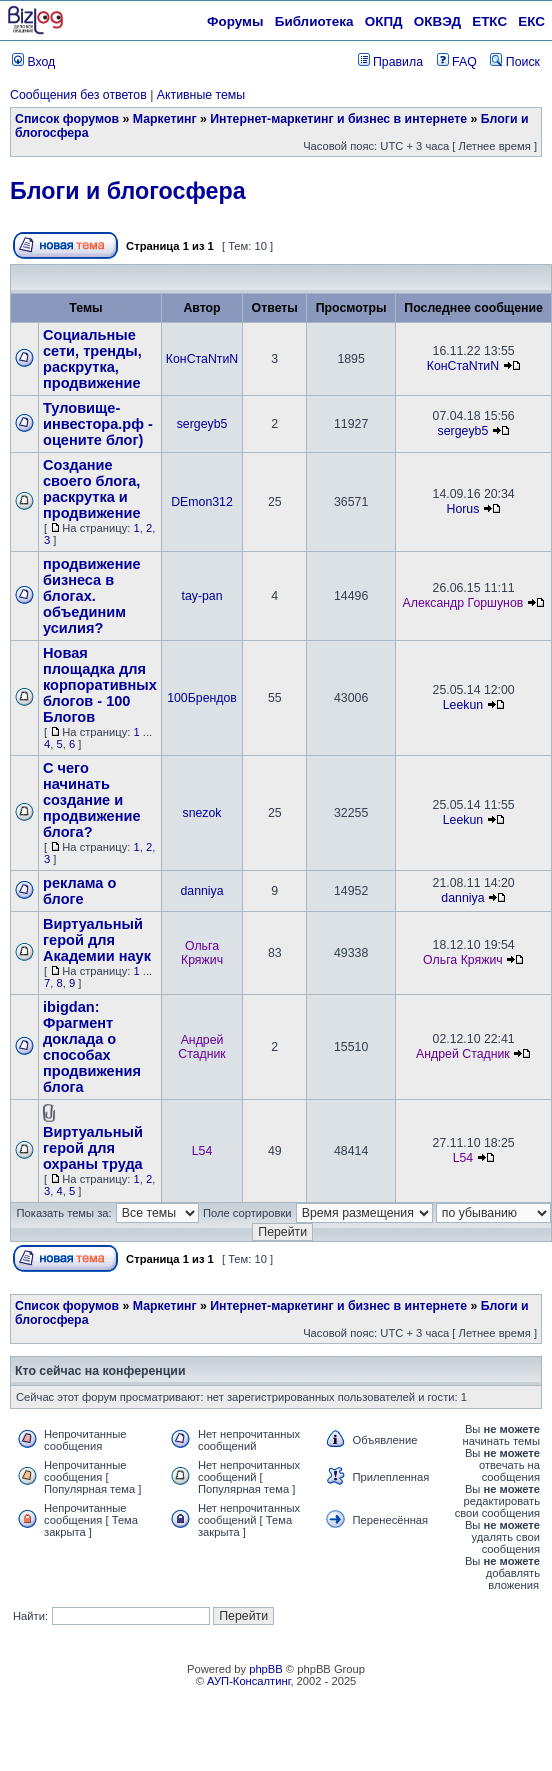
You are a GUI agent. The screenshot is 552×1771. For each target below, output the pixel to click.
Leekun (463, 705)
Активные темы (201, 95)
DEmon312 (202, 502)
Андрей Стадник (202, 1047)
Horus (463, 509)
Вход (33, 62)
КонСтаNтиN (202, 359)
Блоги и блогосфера (128, 191)
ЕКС (531, 21)
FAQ (457, 62)
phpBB (266, 1669)
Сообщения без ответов (78, 95)
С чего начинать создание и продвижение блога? (92, 800)
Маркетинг (165, 119)
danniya (201, 891)
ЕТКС (489, 21)
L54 (202, 1151)
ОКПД (384, 21)
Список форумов (67, 119)
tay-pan (201, 596)
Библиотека (314, 21)
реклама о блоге (79, 891)
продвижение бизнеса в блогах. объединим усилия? (92, 596)
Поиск (515, 62)
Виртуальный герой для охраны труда (93, 1148)
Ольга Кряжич (202, 953)
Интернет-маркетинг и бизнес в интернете (338, 119)
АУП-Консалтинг (248, 1681)
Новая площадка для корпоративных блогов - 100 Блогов (100, 685)
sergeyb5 (202, 424)
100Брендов (202, 698)
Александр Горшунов (463, 603)
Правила (390, 62)
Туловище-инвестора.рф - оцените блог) (98, 424)
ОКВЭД (437, 21)
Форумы (235, 21)
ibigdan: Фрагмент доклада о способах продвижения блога (92, 1047)
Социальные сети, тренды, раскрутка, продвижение (92, 359)
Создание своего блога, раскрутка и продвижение (92, 489)
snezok (202, 813)
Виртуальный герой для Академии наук (97, 940)
